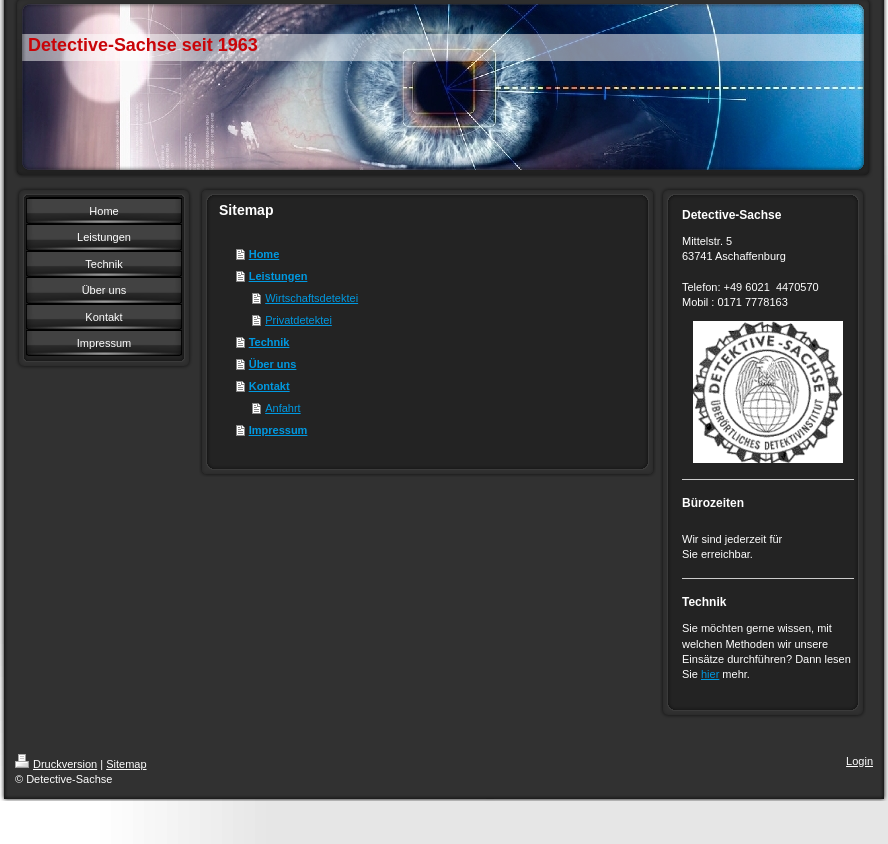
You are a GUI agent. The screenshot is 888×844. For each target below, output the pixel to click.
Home (264, 254)
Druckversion (56, 764)
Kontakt (269, 386)
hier (710, 674)
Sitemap (126, 764)
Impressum (278, 430)
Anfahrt (282, 408)
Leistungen (278, 276)
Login (859, 761)
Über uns (273, 364)
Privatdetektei (298, 320)
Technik (269, 342)
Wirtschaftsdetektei (311, 298)
